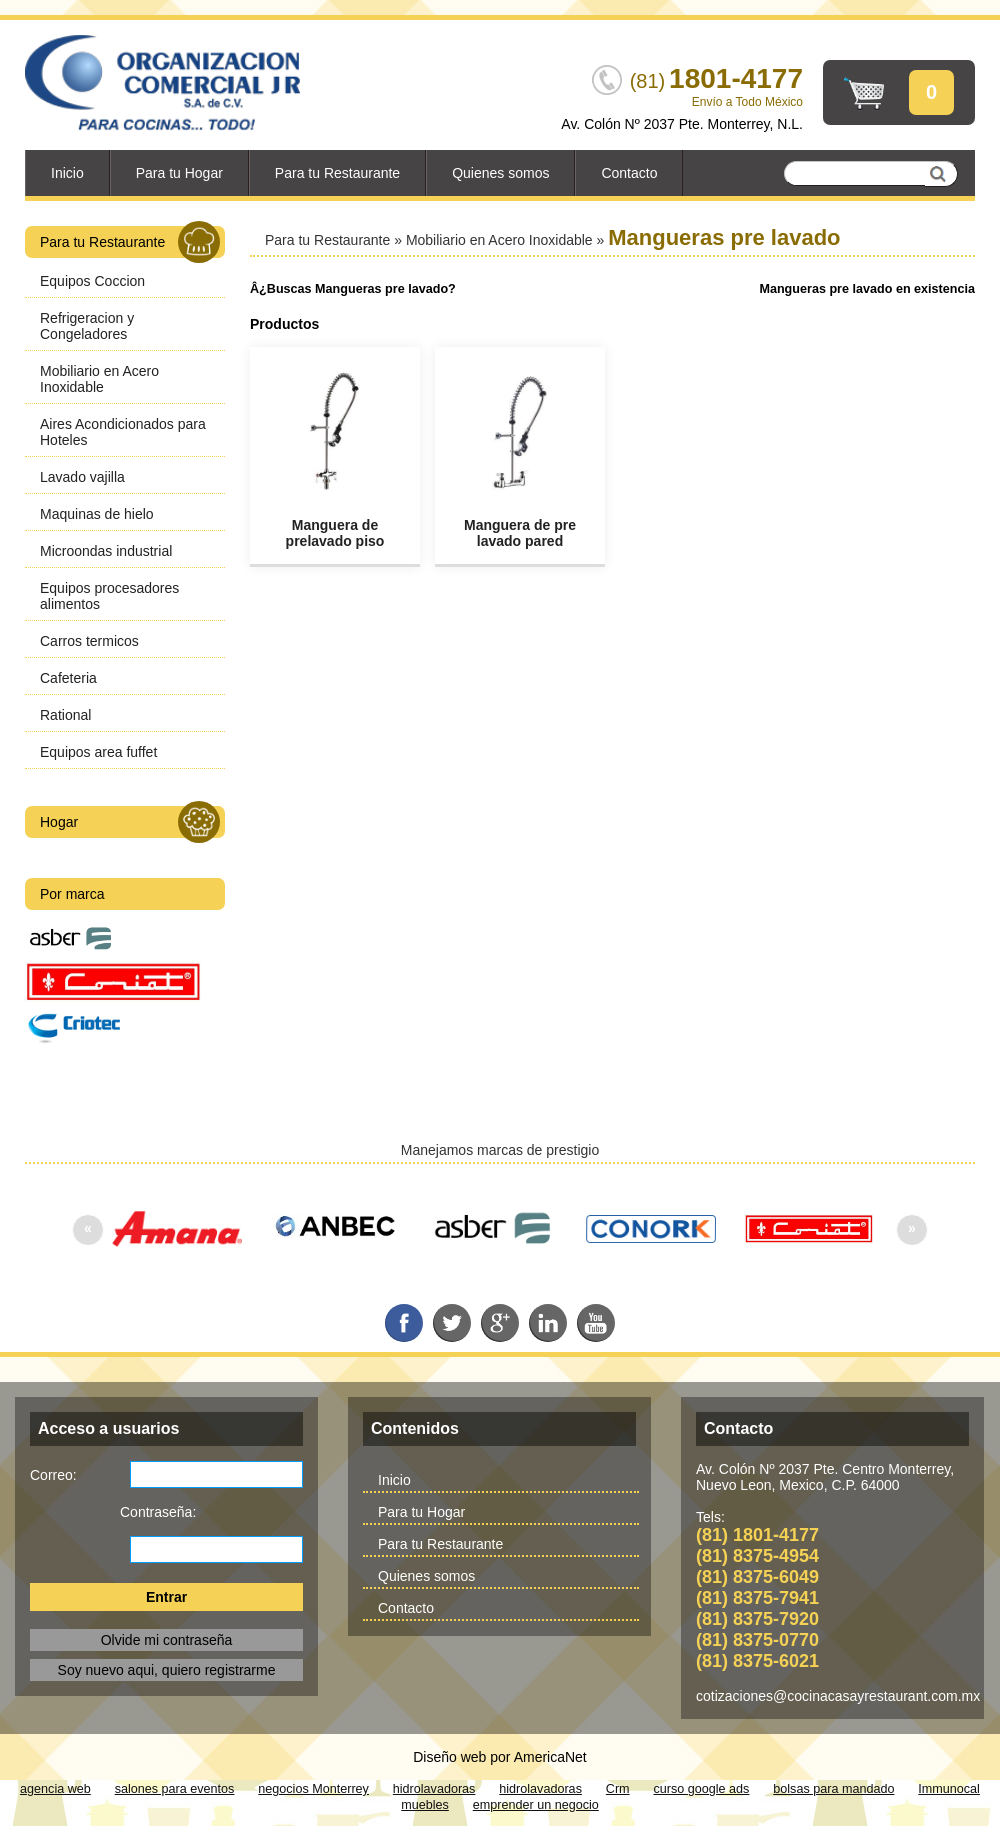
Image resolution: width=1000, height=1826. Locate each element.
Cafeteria (68, 678)
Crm (618, 1789)
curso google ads (702, 1789)
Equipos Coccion (92, 281)
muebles (425, 1805)
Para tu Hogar (179, 173)
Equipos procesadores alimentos (109, 596)
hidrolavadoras (434, 1789)
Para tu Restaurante (337, 173)
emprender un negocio (536, 1805)
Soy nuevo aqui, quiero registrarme (167, 1670)
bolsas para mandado (833, 1789)
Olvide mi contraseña (167, 1640)
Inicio (67, 173)
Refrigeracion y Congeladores (87, 326)
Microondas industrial (106, 551)
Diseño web (449, 1757)
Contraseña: (158, 1512)
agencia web (55, 1789)
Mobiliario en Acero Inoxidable (99, 379)
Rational (65, 715)
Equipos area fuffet (98, 752)
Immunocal (949, 1789)
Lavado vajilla (82, 477)
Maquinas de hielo (97, 514)
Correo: (53, 1475)
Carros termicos (89, 641)
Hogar (130, 822)
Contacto (629, 173)
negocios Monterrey (313, 1789)
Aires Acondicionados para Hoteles (123, 432)
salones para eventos (175, 1789)
